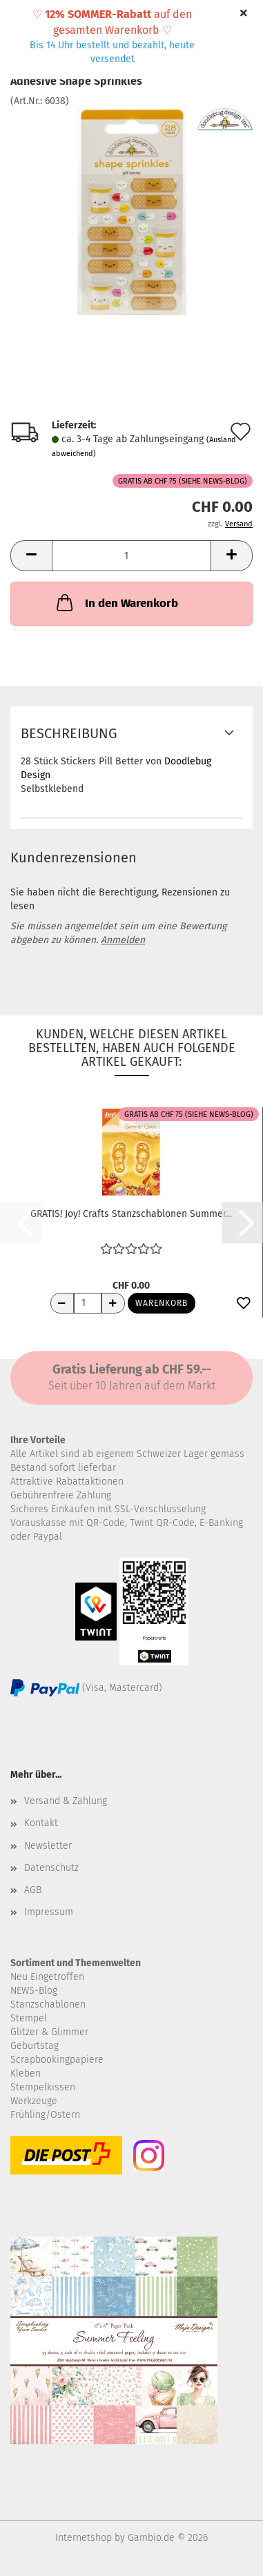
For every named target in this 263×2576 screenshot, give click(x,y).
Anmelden (123, 940)
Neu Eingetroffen (47, 1977)
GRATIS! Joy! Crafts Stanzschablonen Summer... (131, 1214)
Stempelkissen (42, 2087)
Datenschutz (51, 1868)
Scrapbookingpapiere (57, 2059)
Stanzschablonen (48, 2004)
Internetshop (83, 2538)
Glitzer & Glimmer (49, 2032)
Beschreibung (69, 733)
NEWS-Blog (33, 1991)
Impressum (48, 1912)
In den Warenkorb (116, 602)
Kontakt (41, 1823)
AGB (32, 1890)
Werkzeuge (33, 2101)
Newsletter (48, 1846)
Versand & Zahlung (65, 1801)
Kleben (25, 2073)
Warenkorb (161, 1303)
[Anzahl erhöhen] (113, 1303)
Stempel (28, 2018)
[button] (31, 555)
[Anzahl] (131, 555)
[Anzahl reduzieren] (62, 1303)
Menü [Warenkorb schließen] (20, 20)
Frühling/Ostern (45, 2115)
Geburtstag (34, 2046)
